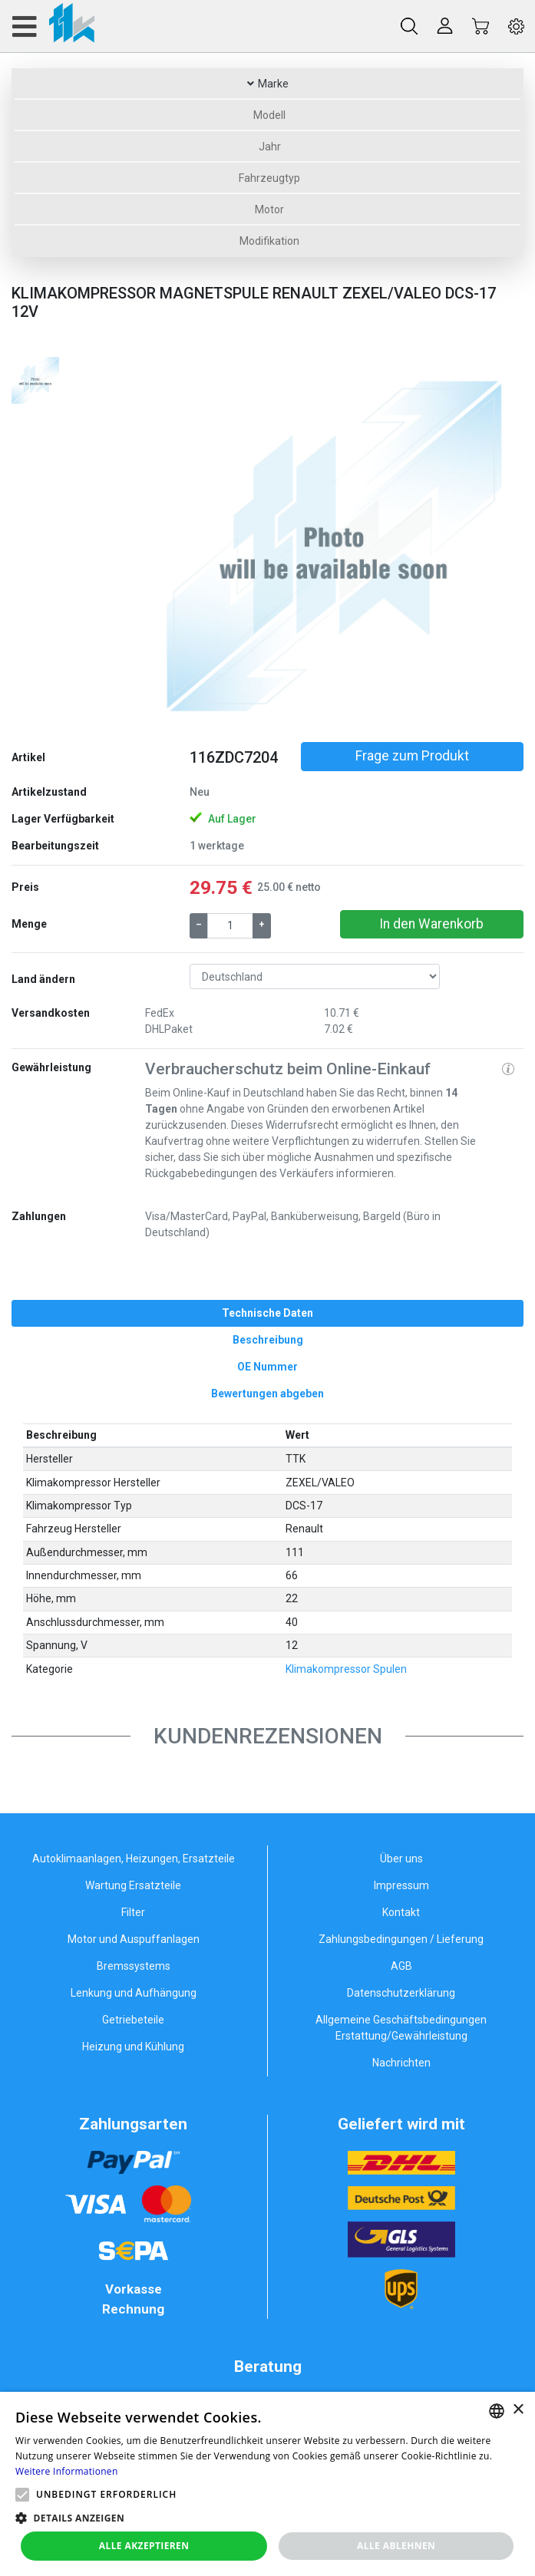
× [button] (517, 2410)
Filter (133, 1912)
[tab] (267, 1313)
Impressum (401, 1885)
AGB (401, 1966)
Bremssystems (133, 1966)
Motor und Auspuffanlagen (134, 1939)
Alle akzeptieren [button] (144, 2545)
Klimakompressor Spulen (346, 1669)
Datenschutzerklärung (401, 1993)
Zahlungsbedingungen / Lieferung (401, 1939)
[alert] (267, 2484)
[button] (173, 542)
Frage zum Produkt (412, 756)
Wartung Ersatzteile (133, 1885)
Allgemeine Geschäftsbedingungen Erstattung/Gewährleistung (401, 2028)
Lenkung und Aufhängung (133, 1993)
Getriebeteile (133, 2020)
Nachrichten (401, 2063)
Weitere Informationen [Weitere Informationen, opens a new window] (66, 2471)
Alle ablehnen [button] (396, 2545)
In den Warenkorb (431, 924)
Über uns (401, 1858)
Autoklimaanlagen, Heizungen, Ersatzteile (133, 1858)
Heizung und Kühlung (133, 2046)
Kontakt (401, 1912)
